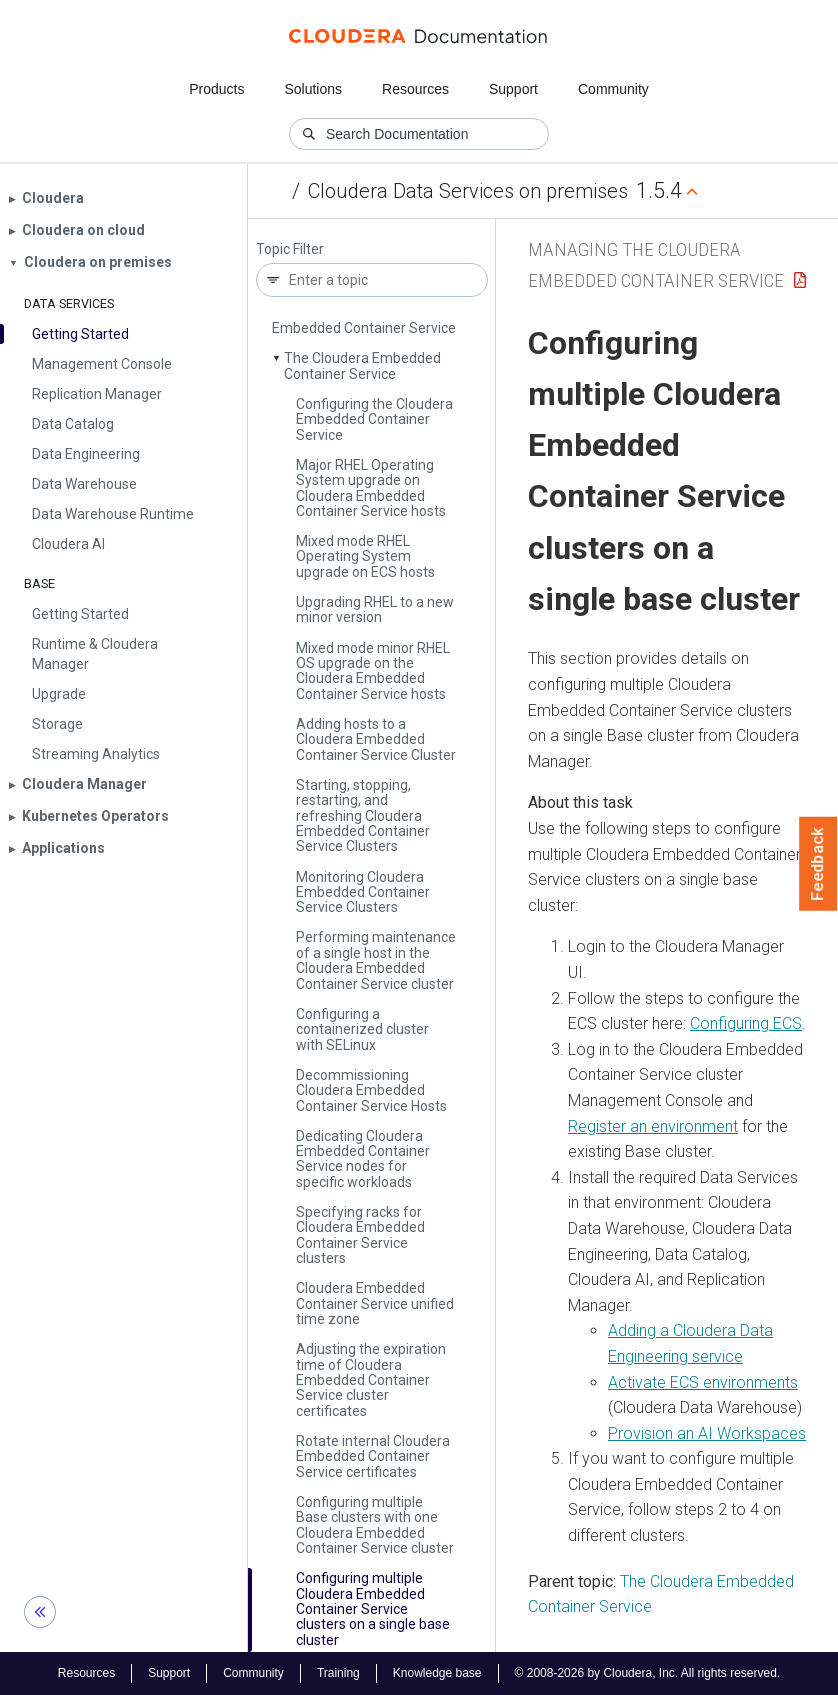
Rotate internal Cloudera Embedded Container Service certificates (373, 1456)
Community (613, 89)
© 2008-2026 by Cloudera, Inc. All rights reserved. (648, 1673)
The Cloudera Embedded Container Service (362, 365)
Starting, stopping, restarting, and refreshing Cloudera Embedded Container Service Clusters (363, 816)
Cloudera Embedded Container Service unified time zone (375, 1303)
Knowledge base (437, 1673)
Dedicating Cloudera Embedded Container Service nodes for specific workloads (363, 1159)
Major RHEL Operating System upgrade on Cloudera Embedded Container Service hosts (371, 488)
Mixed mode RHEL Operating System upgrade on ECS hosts (365, 556)
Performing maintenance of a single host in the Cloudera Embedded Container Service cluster (376, 960)
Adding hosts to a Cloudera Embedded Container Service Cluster (376, 739)
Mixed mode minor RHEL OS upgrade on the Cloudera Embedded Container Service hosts (373, 671)
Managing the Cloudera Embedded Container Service (364, 320)
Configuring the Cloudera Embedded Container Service (374, 419)
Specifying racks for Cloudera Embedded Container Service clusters (360, 1235)
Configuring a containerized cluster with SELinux (362, 1029)
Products (216, 89)
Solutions (313, 89)
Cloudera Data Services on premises (468, 191)
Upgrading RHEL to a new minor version (375, 609)
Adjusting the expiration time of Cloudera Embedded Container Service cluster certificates (371, 1380)
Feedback (818, 864)
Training (338, 1673)
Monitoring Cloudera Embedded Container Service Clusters (363, 892)
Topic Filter (290, 249)
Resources (415, 89)
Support (513, 89)
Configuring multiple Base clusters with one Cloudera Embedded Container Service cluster (375, 1525)
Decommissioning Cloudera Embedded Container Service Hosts (371, 1090)
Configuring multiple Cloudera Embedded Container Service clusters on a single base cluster (373, 1609)
